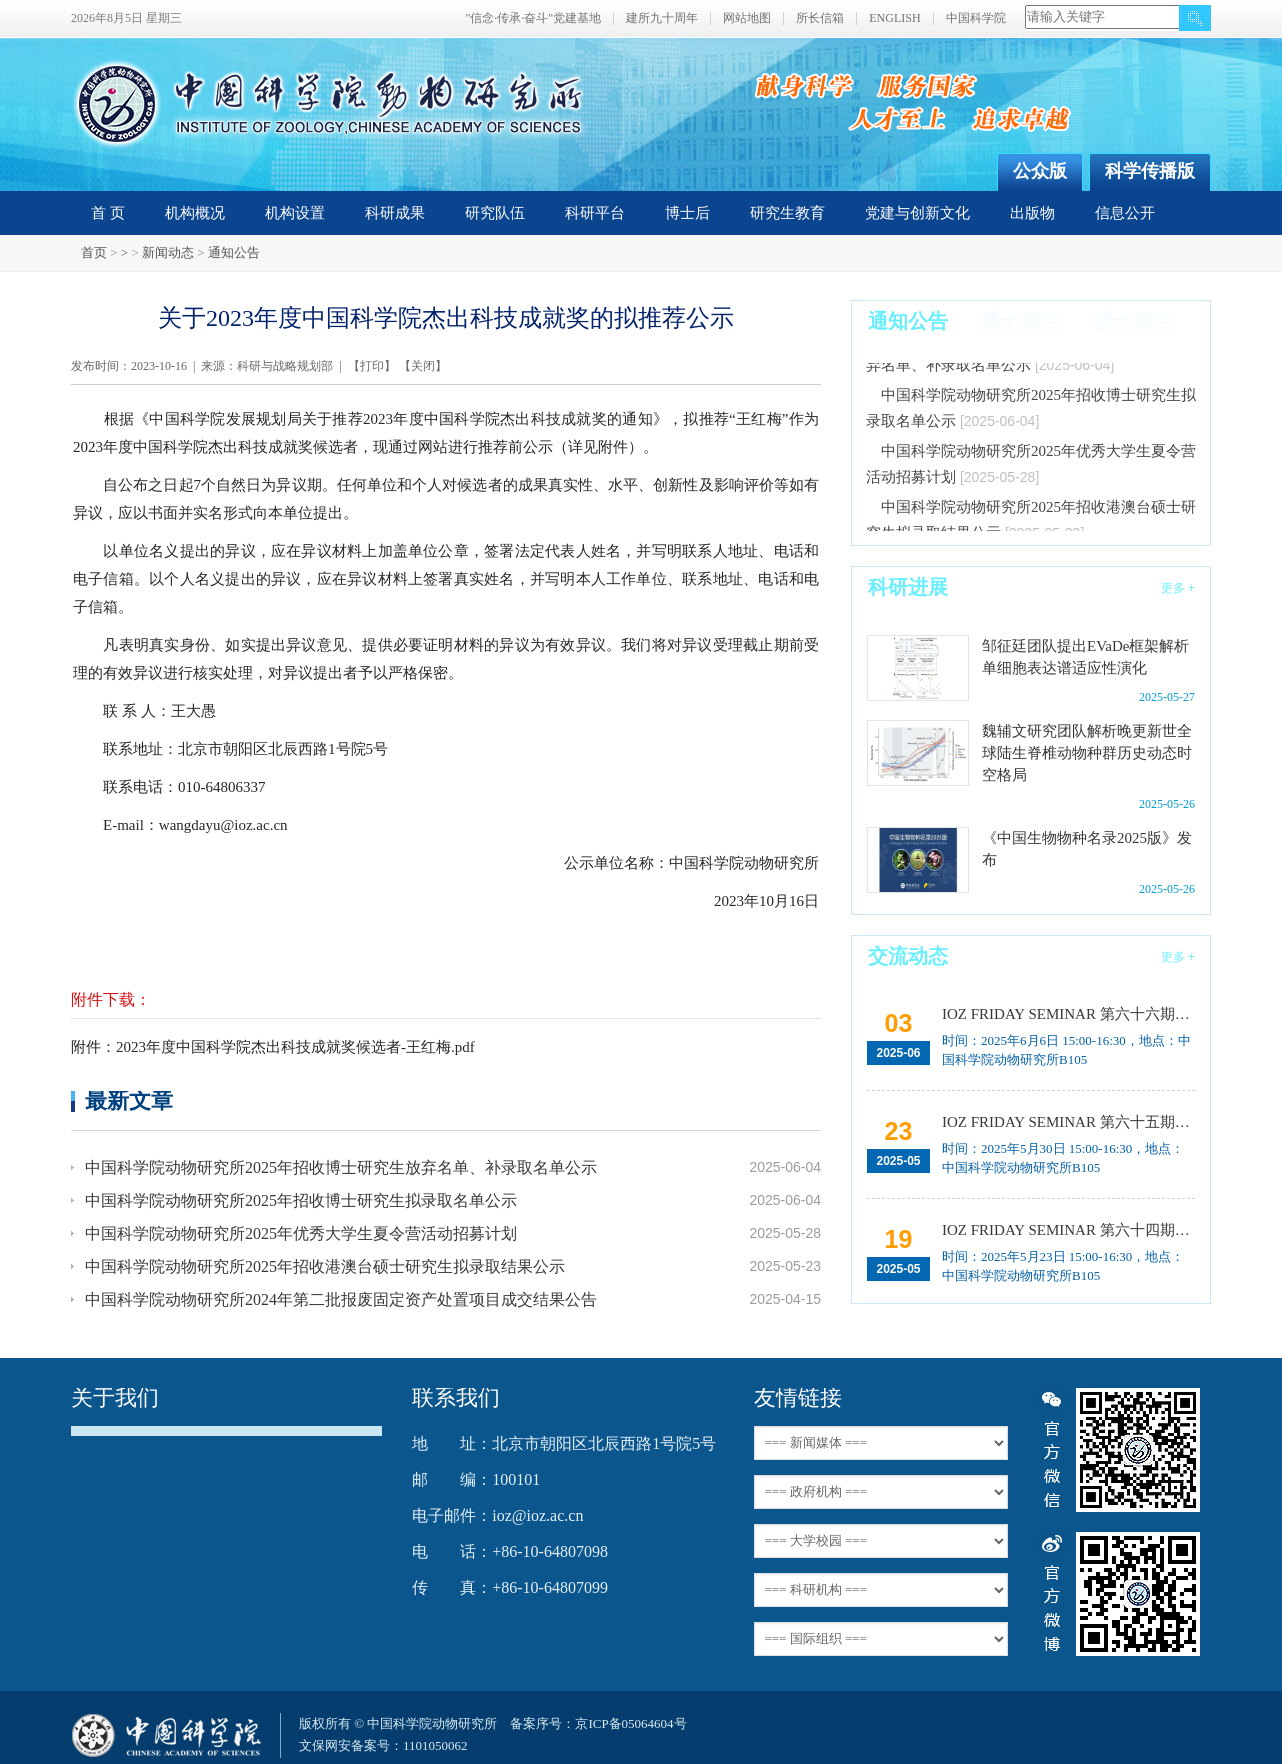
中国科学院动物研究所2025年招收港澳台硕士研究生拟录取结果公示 (325, 1266)
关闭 (423, 366)
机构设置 (295, 213)
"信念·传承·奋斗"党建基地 (533, 18)
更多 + (1178, 588)
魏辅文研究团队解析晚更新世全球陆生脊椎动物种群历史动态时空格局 (1087, 753)
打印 (372, 366)
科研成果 (395, 213)
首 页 (108, 213)
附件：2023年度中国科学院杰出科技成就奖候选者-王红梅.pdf (273, 1047)
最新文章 (129, 1100)
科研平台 (595, 213)
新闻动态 (168, 252)
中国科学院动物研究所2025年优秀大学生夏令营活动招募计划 (301, 1233)
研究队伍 (495, 213)
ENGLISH (894, 18)
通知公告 (234, 252)
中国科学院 (976, 18)
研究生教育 (787, 213)
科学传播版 (1150, 171)
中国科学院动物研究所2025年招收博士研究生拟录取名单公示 (301, 1200)
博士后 (687, 213)
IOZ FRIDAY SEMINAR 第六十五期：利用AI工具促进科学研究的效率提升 (1066, 1122)
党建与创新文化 (917, 213)
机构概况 (195, 213)
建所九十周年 (662, 18)
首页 (94, 252)
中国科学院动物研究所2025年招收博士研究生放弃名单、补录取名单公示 (341, 1167)
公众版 (1040, 171)
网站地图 (747, 18)
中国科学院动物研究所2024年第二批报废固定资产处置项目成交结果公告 (341, 1299)
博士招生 (1020, 321)
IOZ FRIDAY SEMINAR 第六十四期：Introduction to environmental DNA (1066, 1230)
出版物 (1032, 213)
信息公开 (1125, 213)
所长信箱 (820, 18)
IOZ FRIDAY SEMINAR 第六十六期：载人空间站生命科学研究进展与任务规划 (1066, 1014)
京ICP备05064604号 (630, 1723)
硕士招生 (1132, 321)
